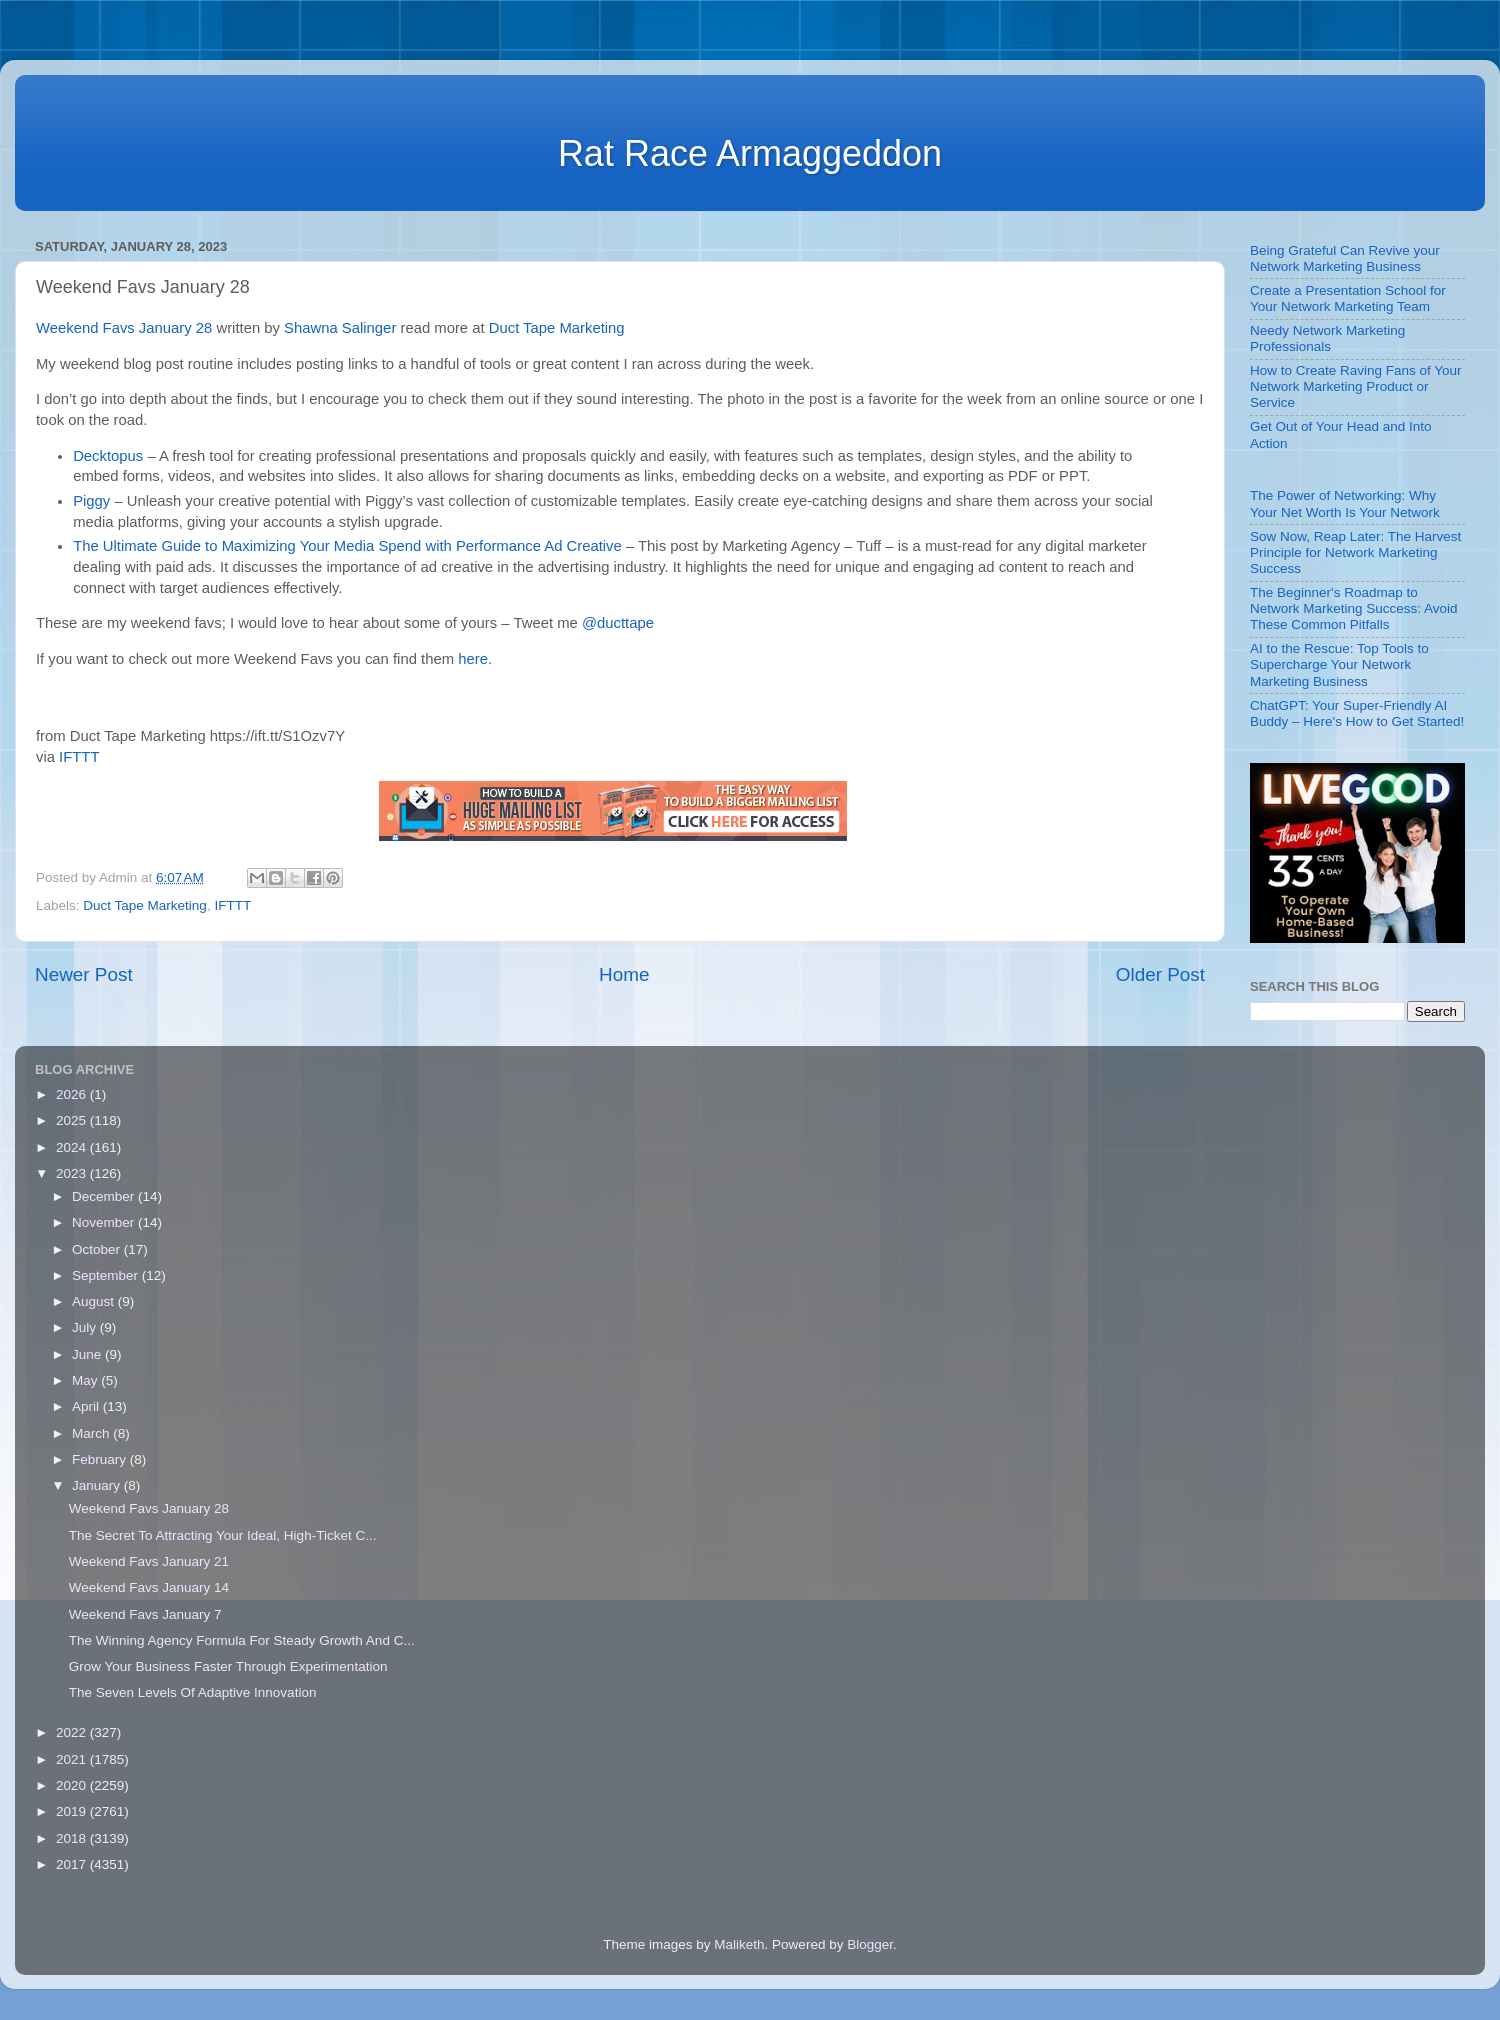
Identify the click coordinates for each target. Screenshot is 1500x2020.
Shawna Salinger (340, 328)
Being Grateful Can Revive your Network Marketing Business (1345, 258)
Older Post (1160, 974)
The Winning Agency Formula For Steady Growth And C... (242, 1640)
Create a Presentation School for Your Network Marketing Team (1348, 298)
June (88, 1354)
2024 (73, 1147)
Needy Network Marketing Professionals (1327, 338)
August (95, 1301)
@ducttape (618, 623)
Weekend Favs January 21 (149, 1561)
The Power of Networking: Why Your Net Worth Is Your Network (1345, 503)
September (107, 1275)
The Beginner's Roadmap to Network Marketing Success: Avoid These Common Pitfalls (1354, 608)
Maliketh (739, 1944)
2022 (73, 1732)
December (105, 1196)
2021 (73, 1759)
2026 (73, 1094)
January (98, 1485)
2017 (73, 1864)
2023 (73, 1173)
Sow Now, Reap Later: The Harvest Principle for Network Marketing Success (1355, 552)
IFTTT (79, 757)
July (86, 1327)
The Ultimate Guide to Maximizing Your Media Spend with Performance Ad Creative (347, 546)
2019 (73, 1811)
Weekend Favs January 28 (124, 328)
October (98, 1249)
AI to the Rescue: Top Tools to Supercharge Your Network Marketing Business (1339, 664)
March (92, 1433)
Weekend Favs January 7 (145, 1614)
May (86, 1380)
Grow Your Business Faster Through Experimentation (228, 1666)
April (87, 1406)
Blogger (870, 1944)
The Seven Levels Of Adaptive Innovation (193, 1692)
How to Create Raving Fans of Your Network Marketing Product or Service (1356, 386)
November (105, 1222)
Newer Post (84, 974)
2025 (73, 1120)
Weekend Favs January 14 (149, 1587)
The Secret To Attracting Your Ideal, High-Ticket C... (223, 1535)
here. (475, 659)
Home (624, 974)
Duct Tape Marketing (557, 328)
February (101, 1459)
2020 (73, 1785)
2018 (73, 1838)
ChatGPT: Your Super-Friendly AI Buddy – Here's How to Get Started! (1357, 713)
